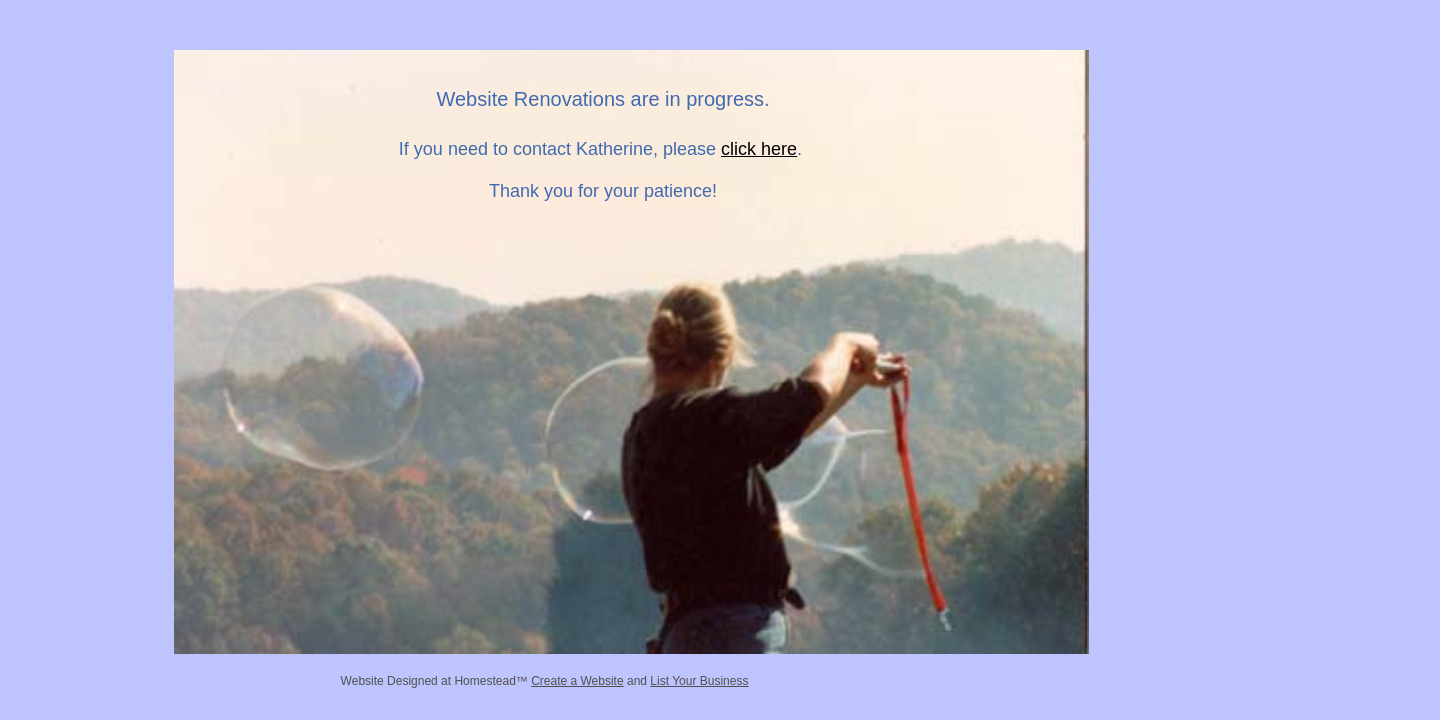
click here (759, 149)
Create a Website (577, 681)
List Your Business (699, 681)
